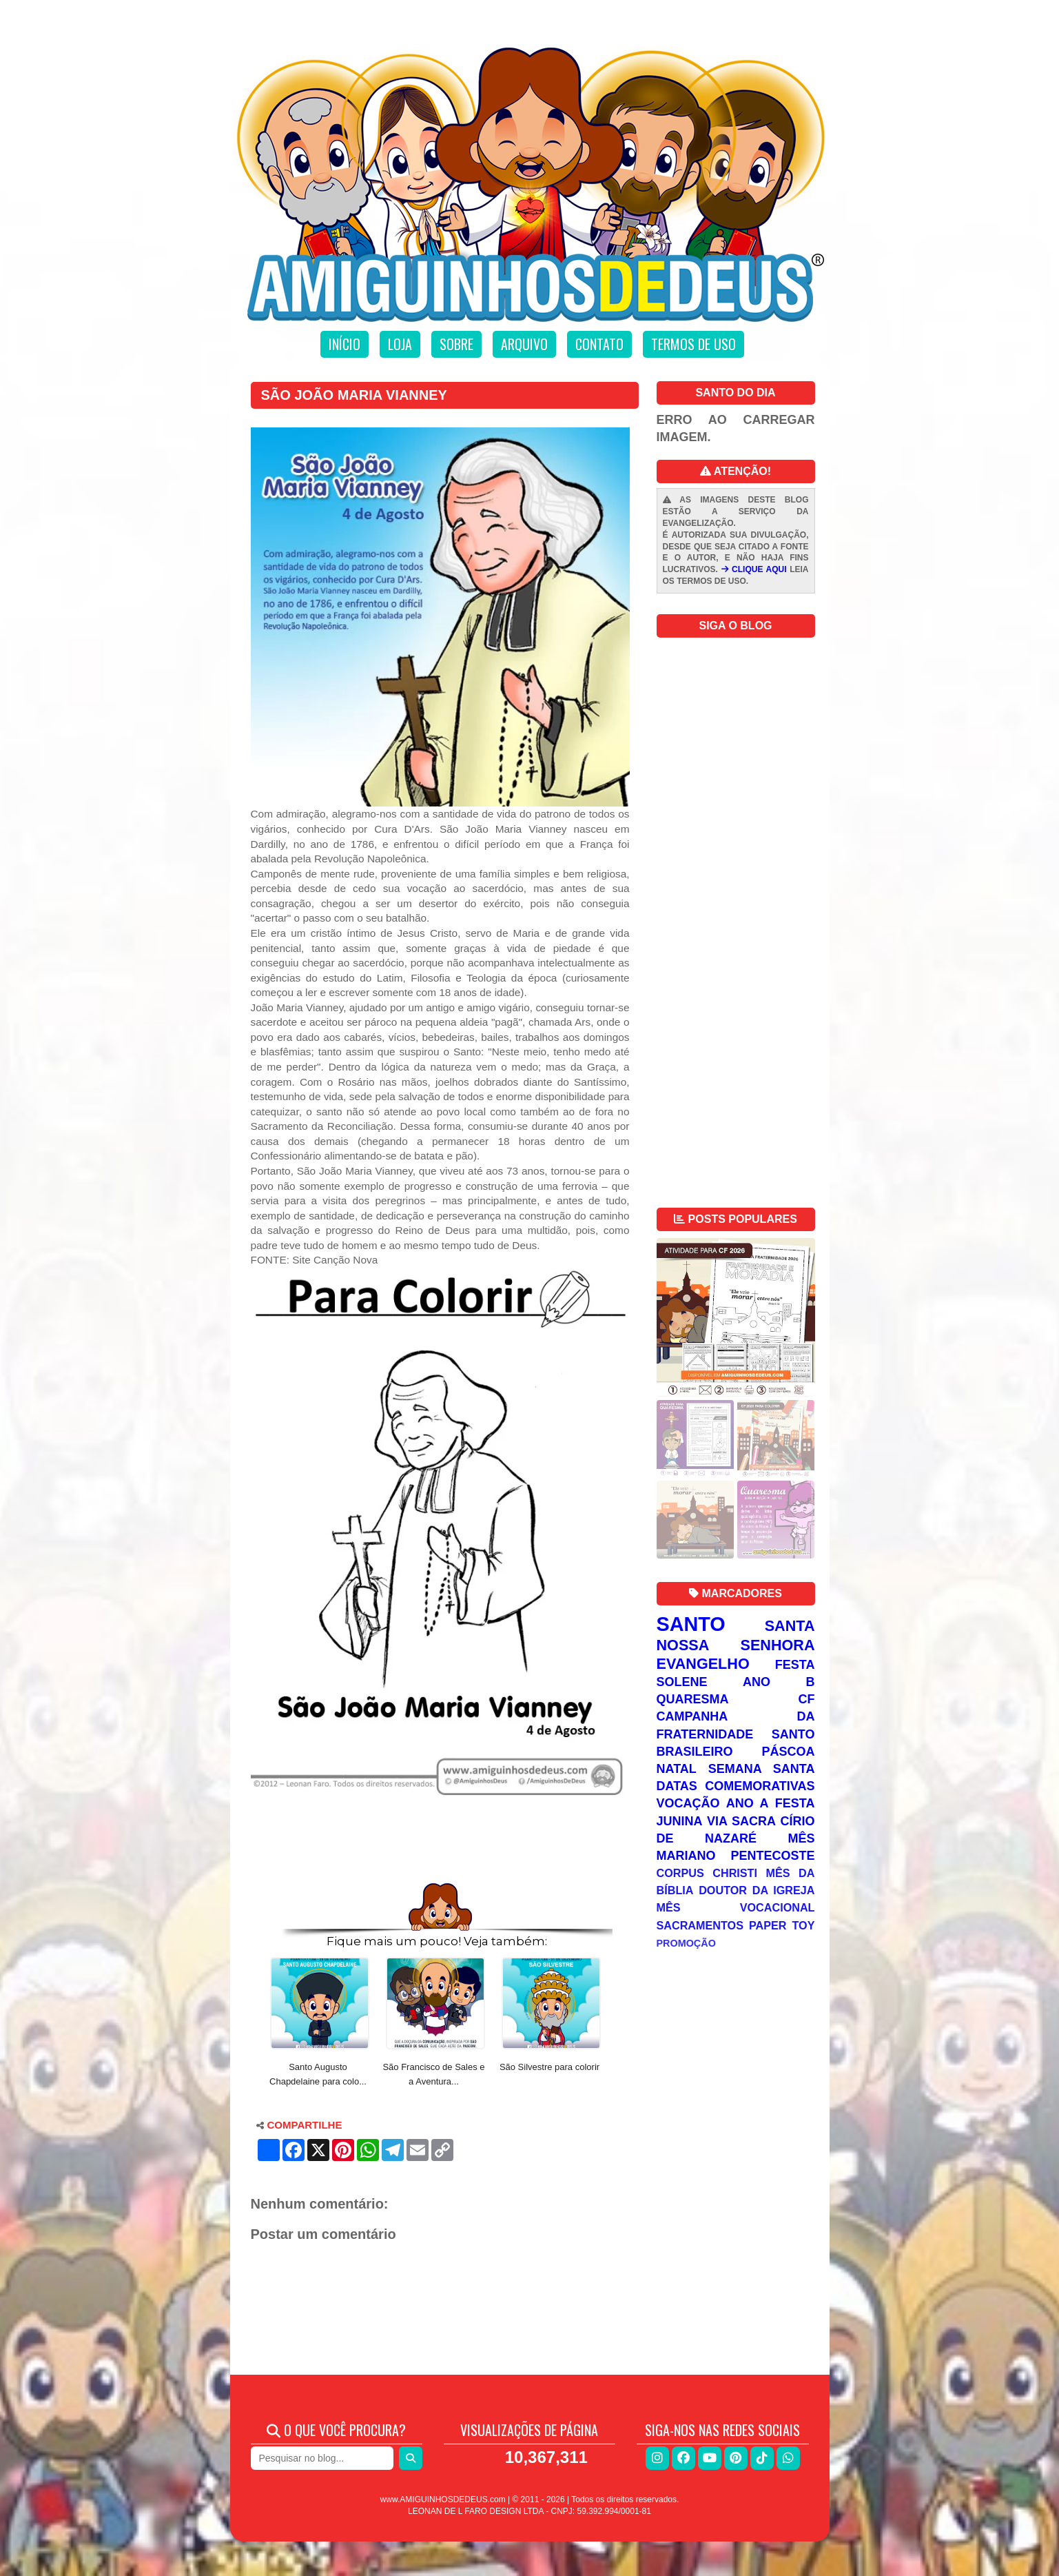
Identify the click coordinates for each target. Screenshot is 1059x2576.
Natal (677, 1769)
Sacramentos (700, 1925)
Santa (790, 1625)
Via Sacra (741, 1821)
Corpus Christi (707, 1873)
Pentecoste (772, 1856)
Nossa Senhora (736, 1645)
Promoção (686, 1943)
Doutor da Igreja (756, 1890)
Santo (691, 1624)
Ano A (747, 1803)
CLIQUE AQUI (754, 569)
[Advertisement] (440, 1838)
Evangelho (703, 1663)
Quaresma (693, 1699)
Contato (599, 344)
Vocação (688, 1803)
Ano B (778, 1682)
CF (807, 1699)
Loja (400, 344)
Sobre (456, 344)
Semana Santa (761, 1769)
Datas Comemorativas (736, 1786)
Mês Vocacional (736, 1907)
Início (344, 344)
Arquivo (524, 344)
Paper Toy (782, 1925)
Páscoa (787, 1751)
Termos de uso (693, 344)
